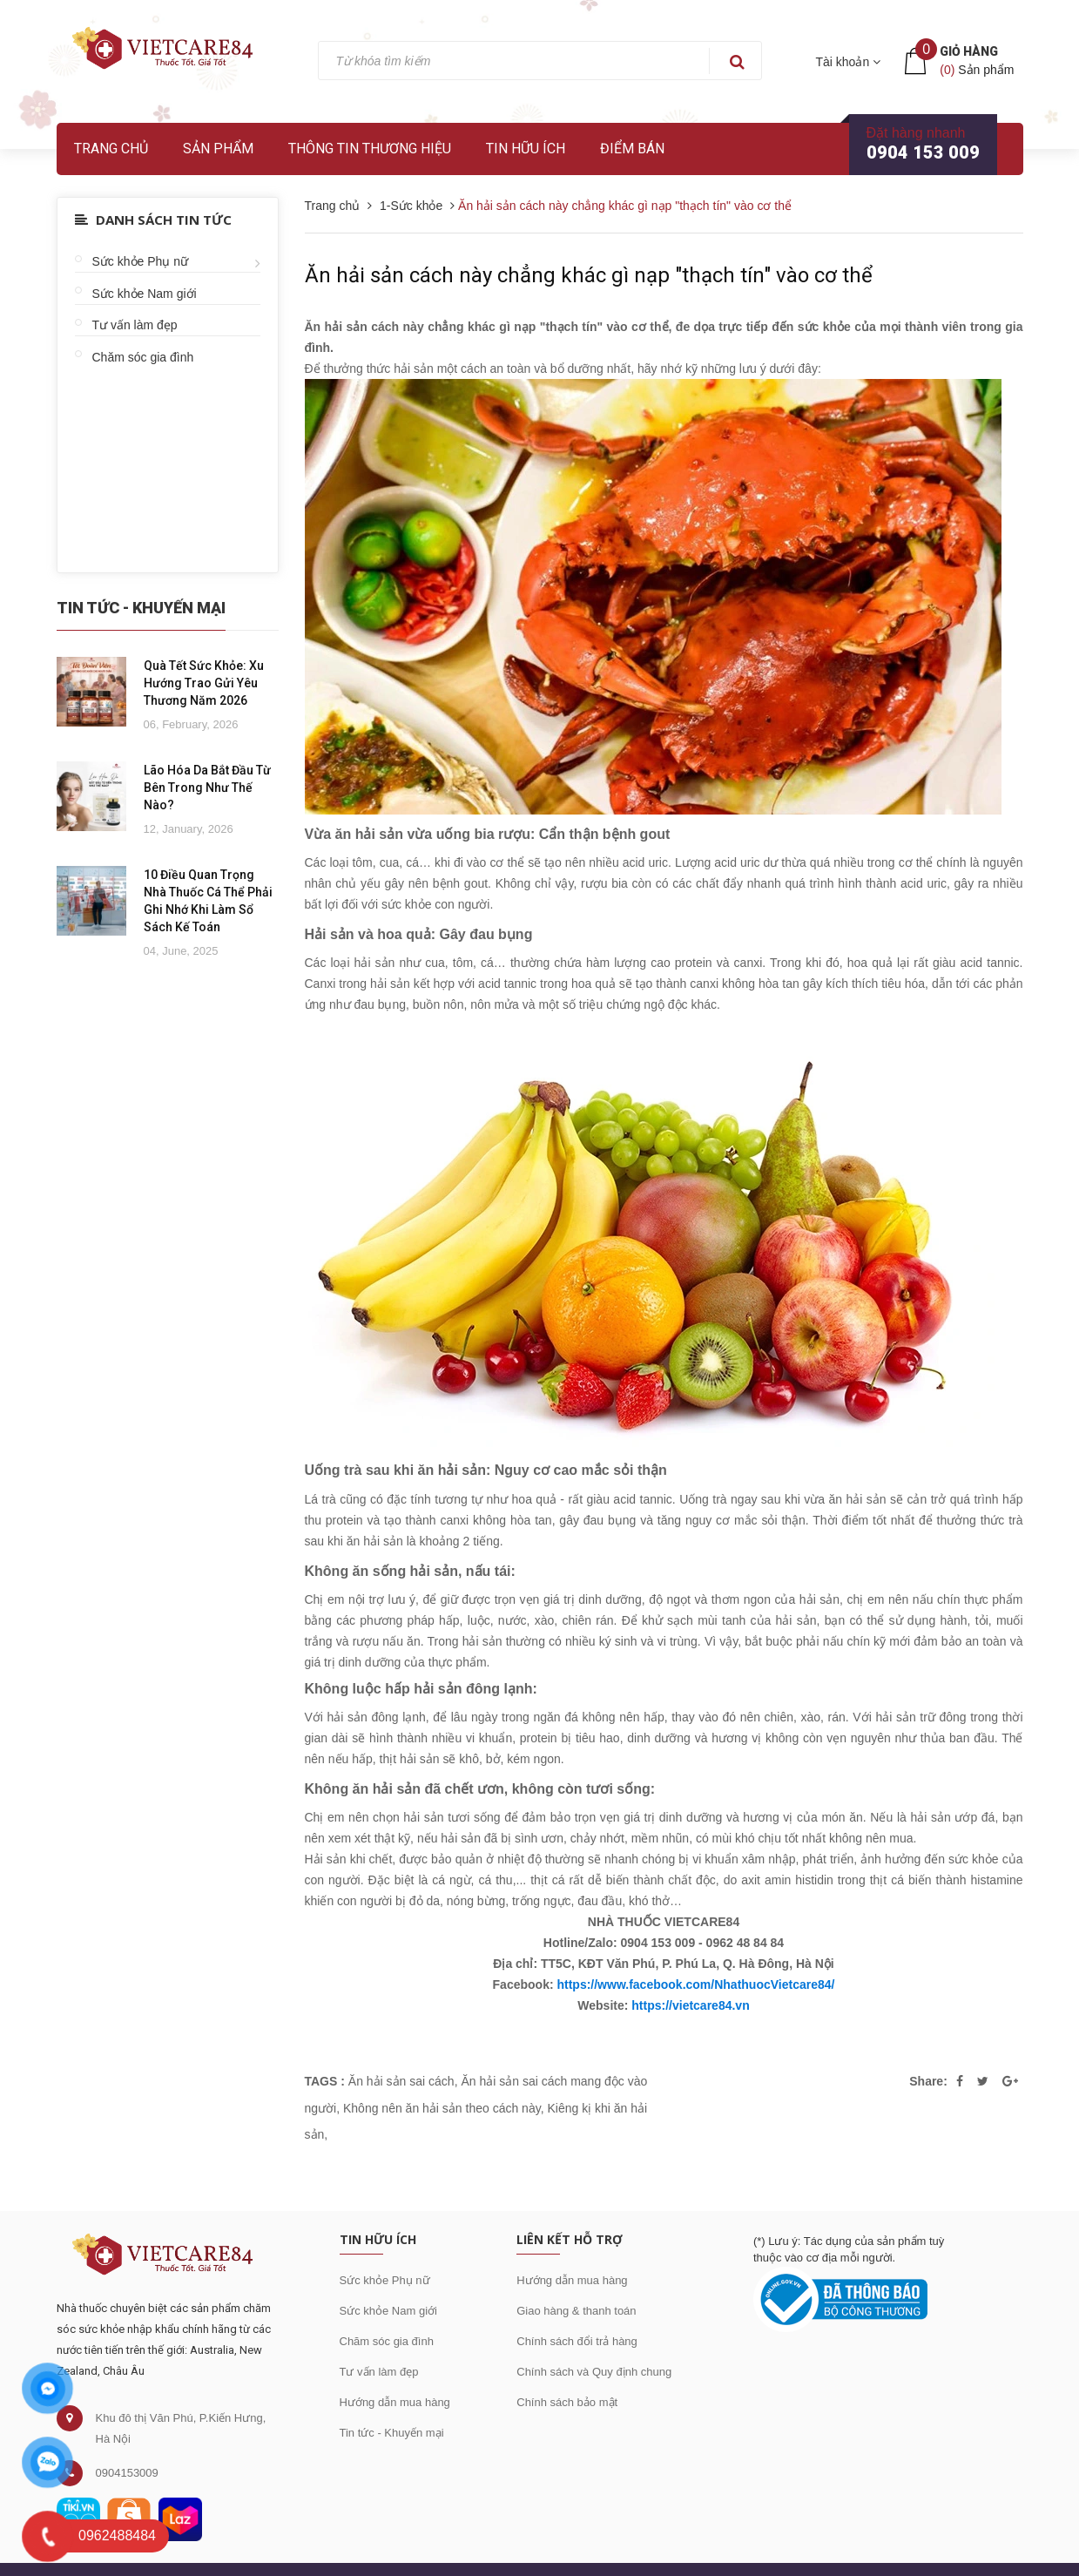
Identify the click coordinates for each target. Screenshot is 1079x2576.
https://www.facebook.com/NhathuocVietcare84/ (695, 1984)
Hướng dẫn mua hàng (395, 2402)
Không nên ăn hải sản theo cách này (442, 2108)
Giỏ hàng (969, 51)
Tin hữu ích (525, 148)
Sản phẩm (218, 148)
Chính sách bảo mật (566, 2402)
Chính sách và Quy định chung (593, 2371)
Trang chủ (111, 148)
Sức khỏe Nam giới (144, 294)
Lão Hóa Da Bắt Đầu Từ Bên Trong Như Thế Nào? (207, 787)
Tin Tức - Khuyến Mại (141, 607)
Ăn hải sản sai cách (401, 2081)
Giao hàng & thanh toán (576, 2310)
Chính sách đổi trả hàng (576, 2341)
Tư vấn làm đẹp (135, 325)
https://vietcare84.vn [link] (690, 2005)
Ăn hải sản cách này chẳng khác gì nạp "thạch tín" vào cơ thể (589, 275)
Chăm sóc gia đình (143, 357)
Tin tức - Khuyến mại (392, 2432)
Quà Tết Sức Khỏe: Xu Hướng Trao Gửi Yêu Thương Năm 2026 (204, 683)
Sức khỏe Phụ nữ (140, 261)
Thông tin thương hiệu (369, 148)
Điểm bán (632, 148)
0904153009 (127, 2472)
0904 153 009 (923, 152)
